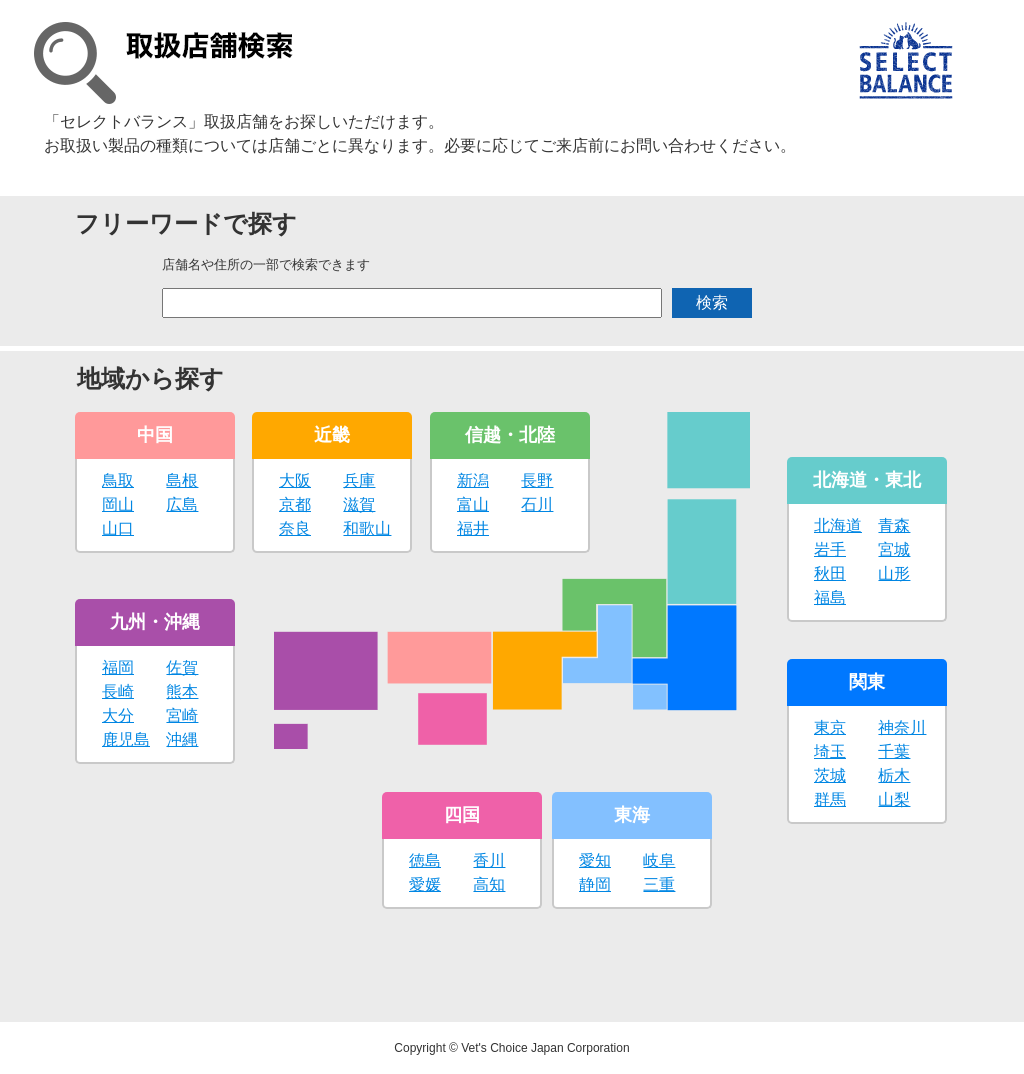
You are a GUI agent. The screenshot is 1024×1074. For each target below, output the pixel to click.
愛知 (595, 860)
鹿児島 (126, 739)
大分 (118, 715)
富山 (473, 504)
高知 (489, 884)
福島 (830, 597)
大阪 (295, 480)
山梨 (894, 799)
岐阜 (659, 860)
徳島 (425, 860)
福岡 (118, 667)
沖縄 (182, 739)
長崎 (118, 691)
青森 (894, 525)
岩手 (830, 549)
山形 (894, 573)
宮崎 (182, 715)
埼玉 (830, 751)
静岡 (595, 884)
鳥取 (118, 480)
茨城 (830, 775)
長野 (537, 480)
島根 (182, 480)
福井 (473, 528)
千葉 (894, 751)
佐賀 (182, 667)
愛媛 (425, 884)
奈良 (295, 528)
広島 (182, 504)
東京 (830, 727)
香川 (489, 860)
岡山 (118, 504)
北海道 (838, 525)
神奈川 (902, 727)
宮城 (894, 549)
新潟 (473, 480)
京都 (295, 504)
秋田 (830, 573)
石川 (537, 504)
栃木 (894, 775)
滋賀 (359, 504)
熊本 (182, 691)
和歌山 (367, 528)
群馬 (830, 799)
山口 (118, 528)
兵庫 (359, 480)
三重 (659, 884)
